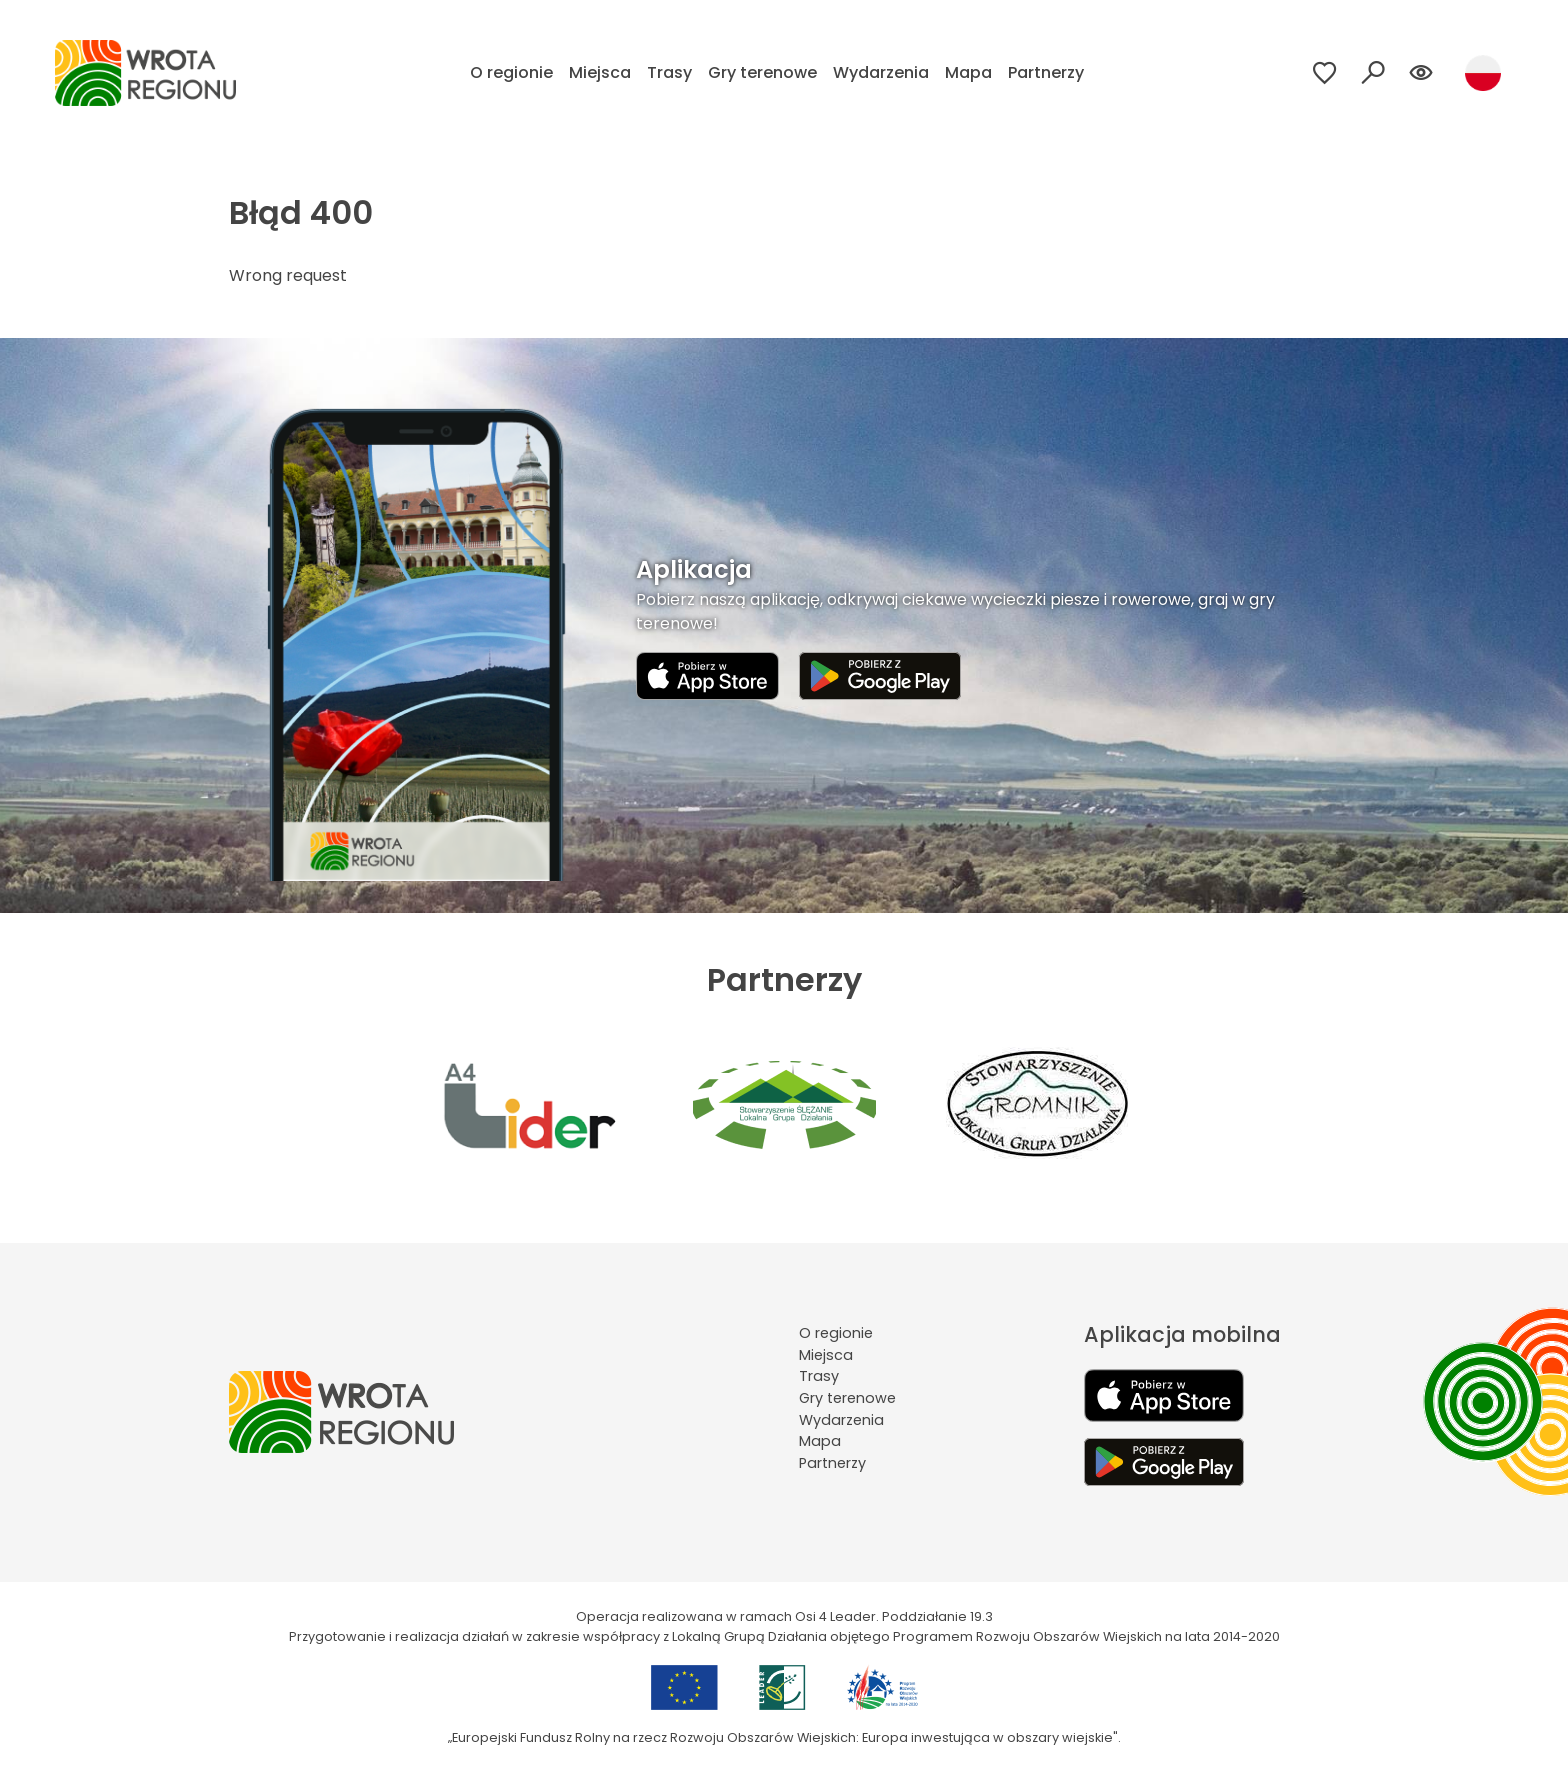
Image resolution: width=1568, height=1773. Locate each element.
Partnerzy (1046, 72)
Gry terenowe (762, 72)
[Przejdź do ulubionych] (1325, 73)
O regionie (511, 72)
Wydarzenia (881, 72)
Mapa (968, 72)
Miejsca (600, 72)
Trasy (669, 72)
